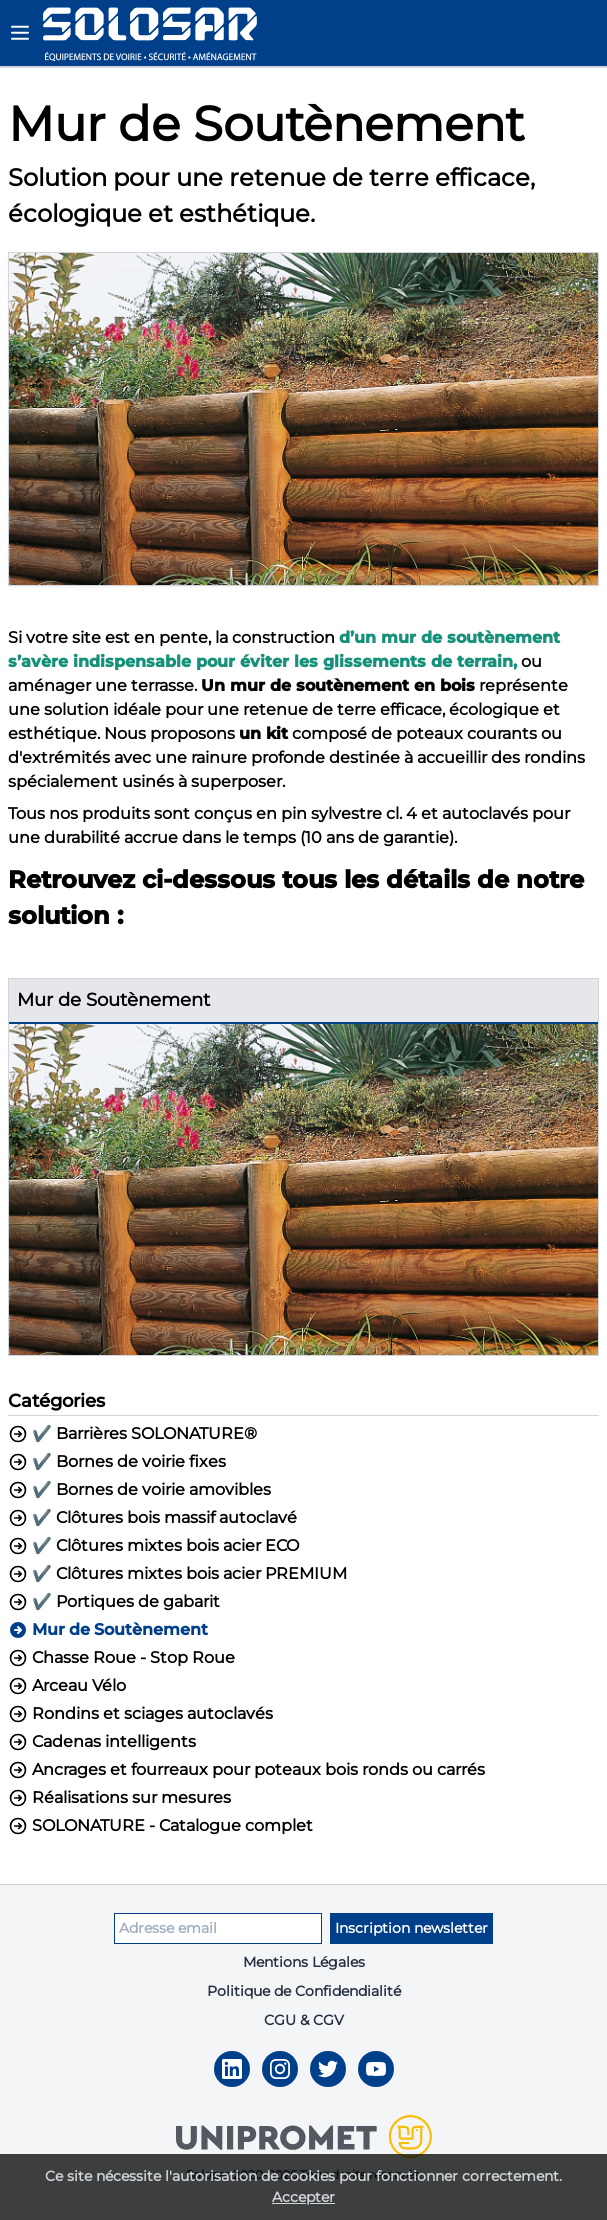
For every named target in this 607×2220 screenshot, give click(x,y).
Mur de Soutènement (108, 1630)
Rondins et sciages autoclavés (140, 1714)
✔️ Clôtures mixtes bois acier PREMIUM (177, 1574)
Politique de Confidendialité (304, 1991)
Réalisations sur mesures (119, 1798)
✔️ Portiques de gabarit (114, 1602)
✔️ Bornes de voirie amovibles (139, 1490)
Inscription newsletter (411, 1928)
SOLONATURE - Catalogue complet (160, 1826)
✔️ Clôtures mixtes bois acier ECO (153, 1546)
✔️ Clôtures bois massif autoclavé (152, 1518)
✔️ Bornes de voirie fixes (117, 1462)
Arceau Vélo (67, 1686)
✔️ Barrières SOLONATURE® (132, 1434)
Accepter (303, 2197)
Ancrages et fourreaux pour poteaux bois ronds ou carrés (246, 1770)
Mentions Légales (304, 1962)
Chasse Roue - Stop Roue (121, 1658)
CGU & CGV (304, 2020)
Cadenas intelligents (102, 1742)
